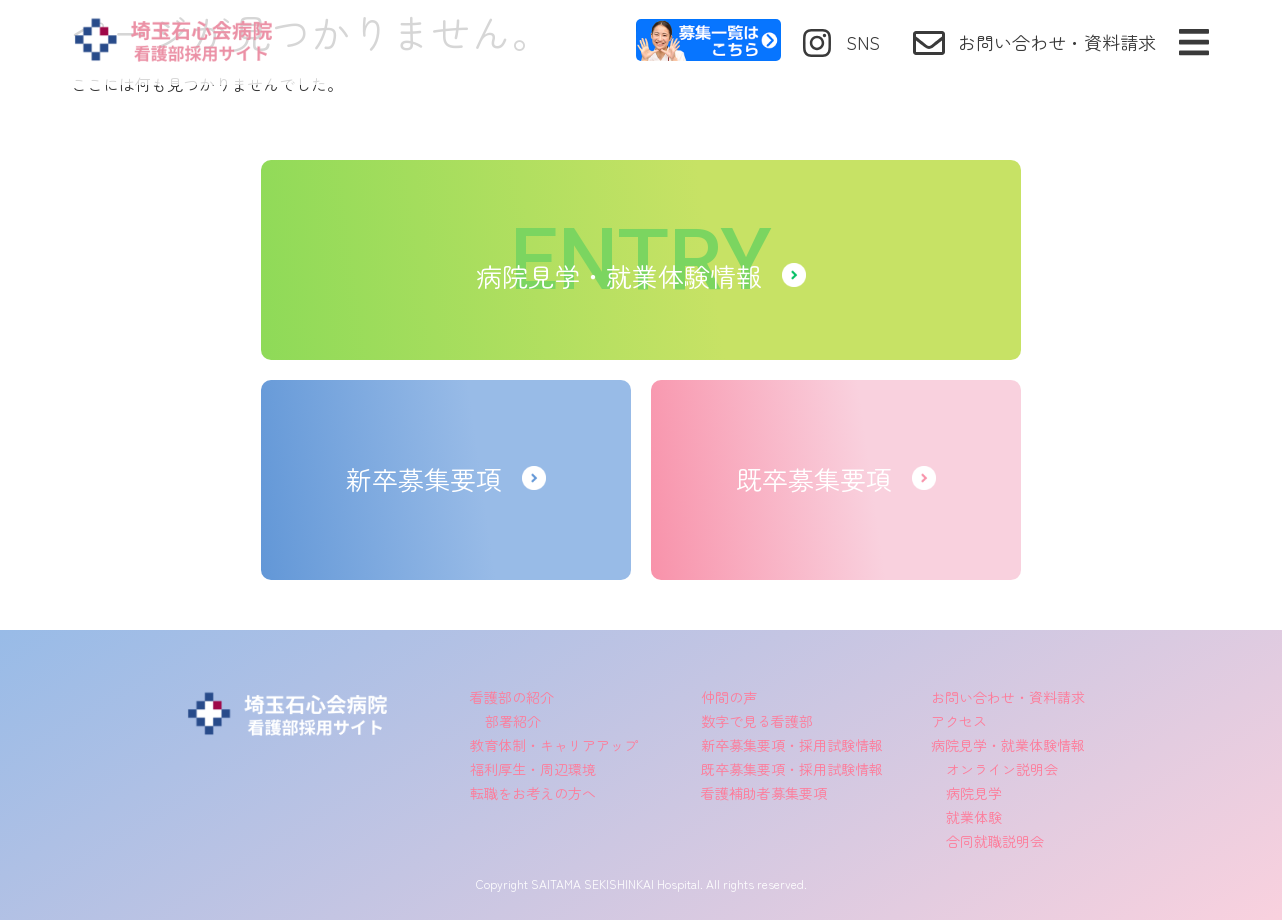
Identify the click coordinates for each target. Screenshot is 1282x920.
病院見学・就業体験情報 (1008, 745)
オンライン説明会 (1002, 769)
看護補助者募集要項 (764, 793)
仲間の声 (729, 697)
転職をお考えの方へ (533, 793)
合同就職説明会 (995, 841)
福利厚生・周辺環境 (533, 769)
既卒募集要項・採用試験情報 (792, 769)
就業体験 (974, 817)
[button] (1193, 42)
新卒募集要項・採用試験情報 (792, 745)
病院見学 (974, 793)
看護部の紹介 (512, 697)
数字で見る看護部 (757, 721)
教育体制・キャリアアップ (554, 745)
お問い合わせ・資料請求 (1008, 697)
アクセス (959, 721)
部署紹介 (513, 721)
